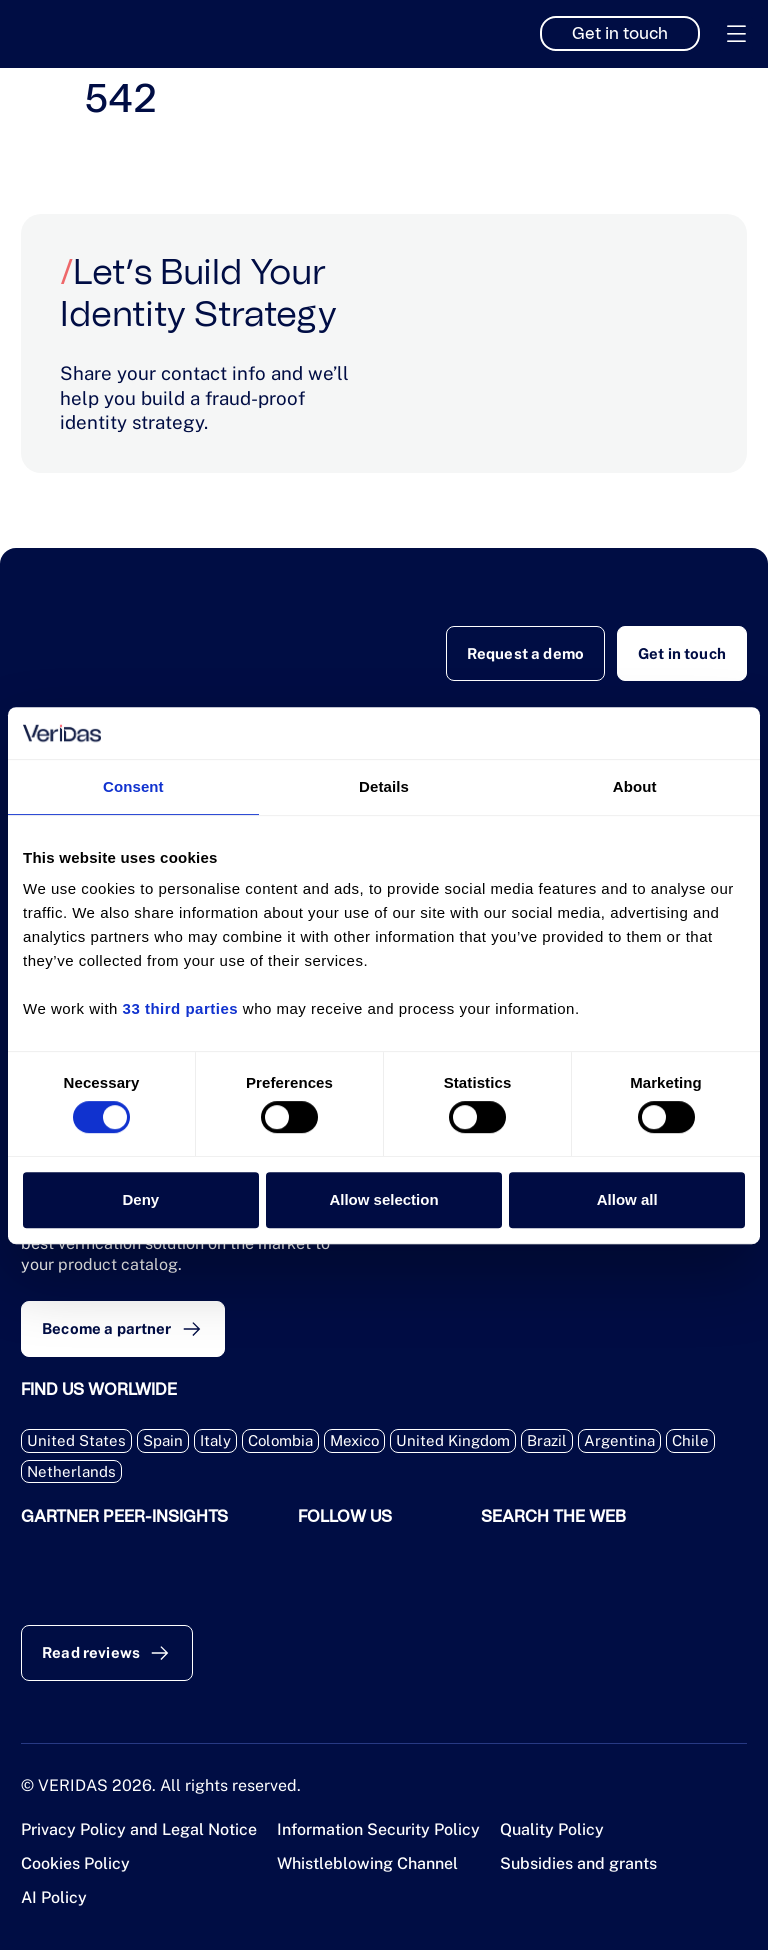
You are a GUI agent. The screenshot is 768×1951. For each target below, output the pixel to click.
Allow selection (383, 1199)
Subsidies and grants (578, 1864)
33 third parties (181, 1009)
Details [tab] (384, 786)
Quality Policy (552, 1830)
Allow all (627, 1199)
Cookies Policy (75, 1864)
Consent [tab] (133, 786)
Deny (140, 1199)
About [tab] (635, 786)
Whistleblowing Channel (367, 1864)
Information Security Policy (378, 1830)
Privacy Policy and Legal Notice (139, 1830)
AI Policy (54, 1898)
